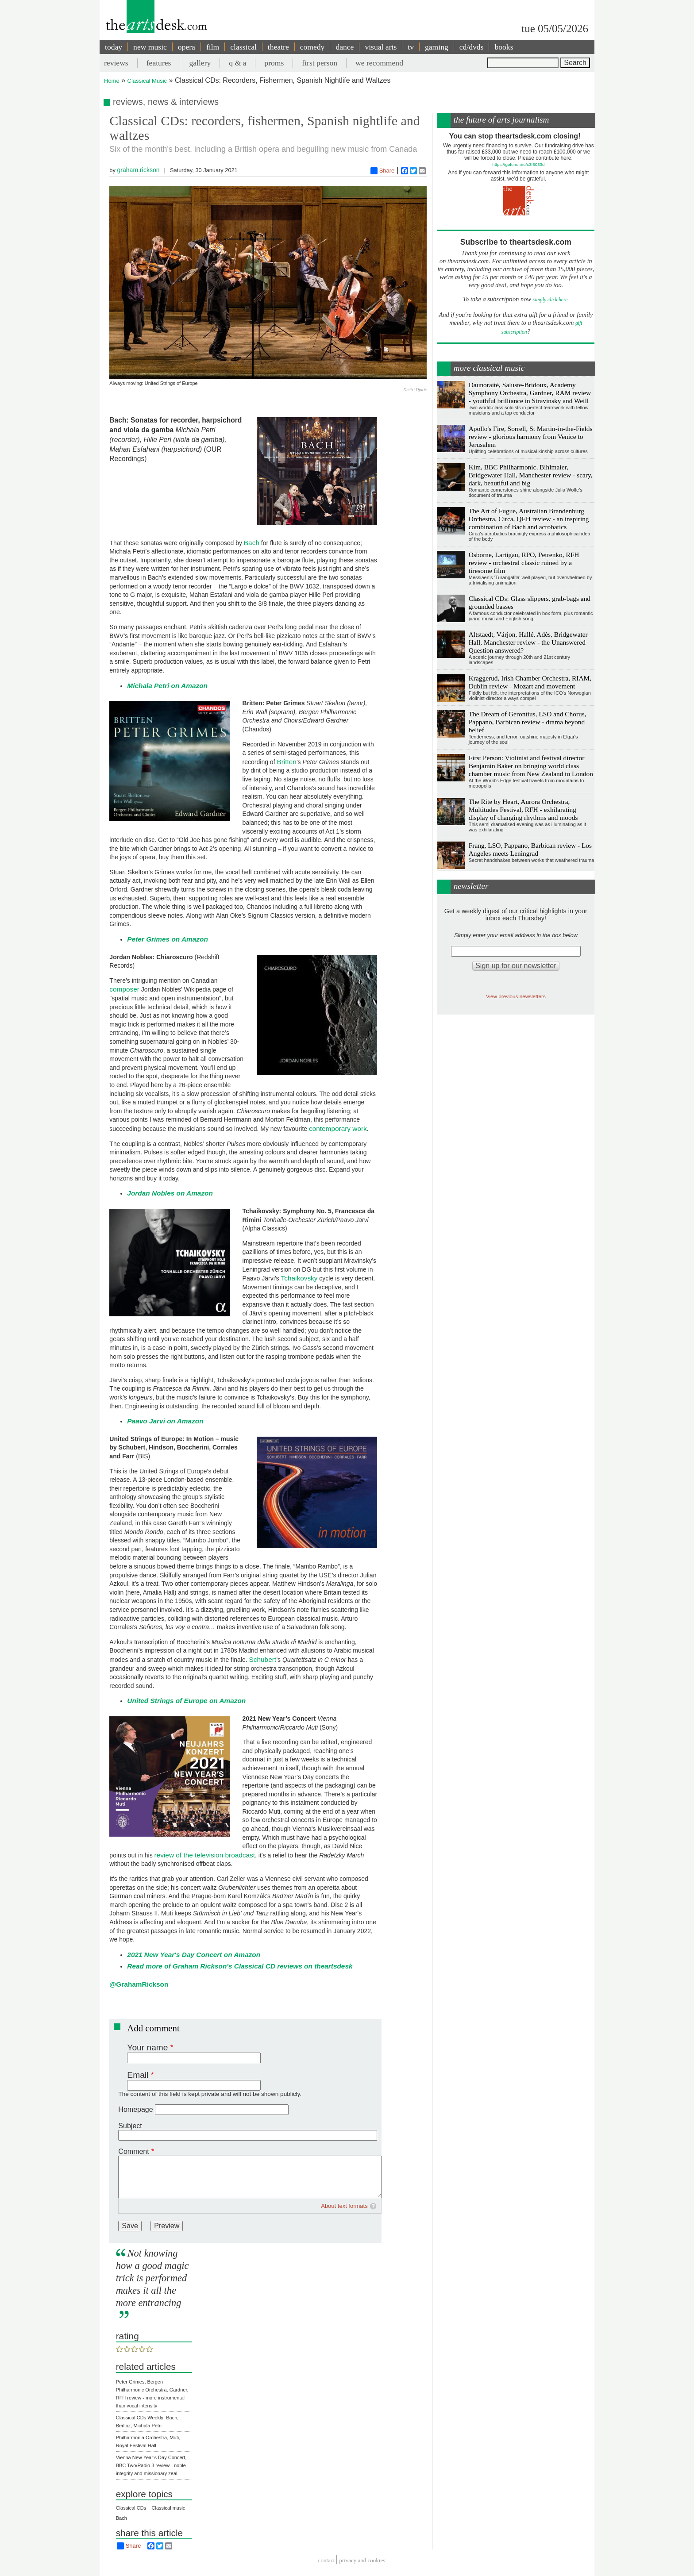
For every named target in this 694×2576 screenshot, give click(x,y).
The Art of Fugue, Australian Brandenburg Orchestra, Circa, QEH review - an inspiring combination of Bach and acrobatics (529, 519)
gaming (436, 46)
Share (382, 170)
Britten (286, 761)
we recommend (379, 62)
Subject (130, 2126)
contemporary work (338, 1128)
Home (112, 80)
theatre (278, 46)
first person (319, 62)
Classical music (168, 2508)
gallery (200, 62)
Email (137, 2075)
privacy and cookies (362, 2560)
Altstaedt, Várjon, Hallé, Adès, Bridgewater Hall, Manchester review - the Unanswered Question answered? (528, 642)
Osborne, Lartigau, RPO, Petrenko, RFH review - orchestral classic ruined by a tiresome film (524, 562)
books (503, 46)
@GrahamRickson (138, 1984)
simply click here (550, 300)
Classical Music (147, 80)
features (159, 62)
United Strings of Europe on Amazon (186, 1700)
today (113, 46)
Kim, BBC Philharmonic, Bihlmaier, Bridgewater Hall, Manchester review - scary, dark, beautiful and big (531, 475)
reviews (116, 62)
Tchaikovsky (299, 1278)
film (212, 46)
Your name (147, 2047)
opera (186, 46)
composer (124, 989)
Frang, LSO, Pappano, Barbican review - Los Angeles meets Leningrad (530, 849)
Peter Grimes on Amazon (167, 939)
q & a (237, 62)
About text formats (344, 2206)
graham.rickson (138, 169)
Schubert (263, 1659)
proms (274, 62)
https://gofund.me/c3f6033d (518, 164)
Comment (133, 2151)
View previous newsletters (516, 996)
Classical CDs (131, 2508)
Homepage (135, 2109)
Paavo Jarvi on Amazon (165, 1421)
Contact (326, 2560)
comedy (312, 46)
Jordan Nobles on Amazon (170, 1193)
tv (411, 46)
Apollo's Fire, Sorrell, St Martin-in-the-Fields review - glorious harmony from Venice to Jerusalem (531, 436)
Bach (251, 542)
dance (344, 46)
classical (243, 46)
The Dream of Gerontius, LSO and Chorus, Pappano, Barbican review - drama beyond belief (527, 722)
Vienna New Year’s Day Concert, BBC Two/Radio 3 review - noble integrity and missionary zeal (151, 2465)
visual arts (381, 46)
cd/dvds (471, 46)
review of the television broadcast (204, 1855)
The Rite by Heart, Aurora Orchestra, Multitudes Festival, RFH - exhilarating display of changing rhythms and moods (523, 809)
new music (150, 46)
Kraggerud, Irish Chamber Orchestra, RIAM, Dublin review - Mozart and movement (530, 682)
